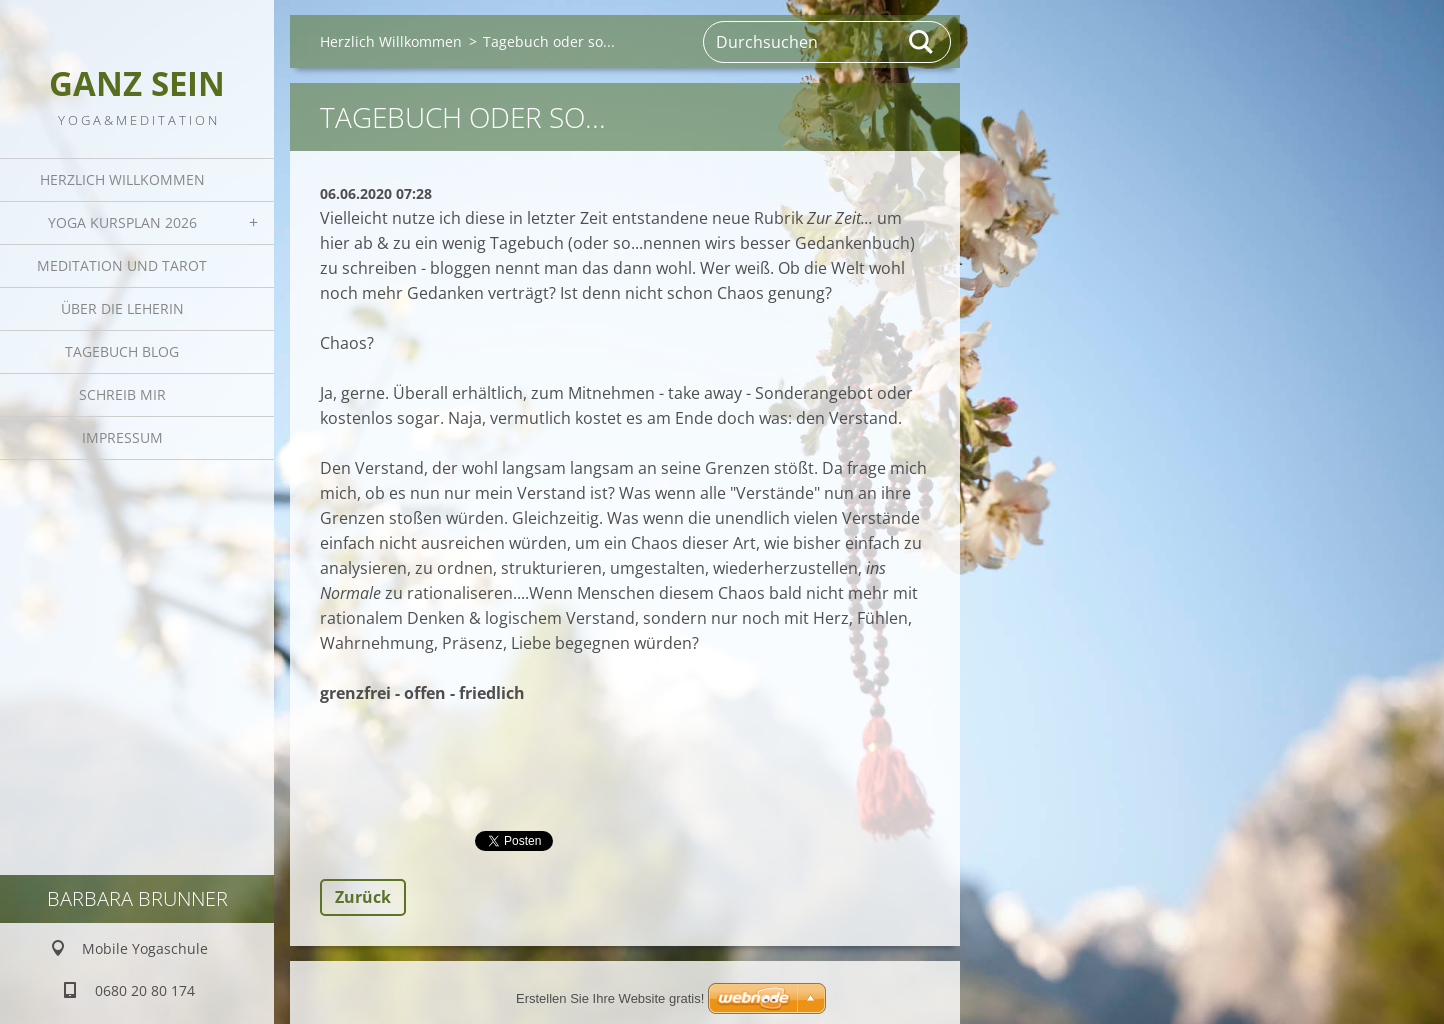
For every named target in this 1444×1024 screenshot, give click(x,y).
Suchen (922, 42)
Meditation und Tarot (122, 265)
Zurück (363, 897)
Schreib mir (122, 394)
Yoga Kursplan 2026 (122, 222)
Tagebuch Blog (122, 351)
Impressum (122, 437)
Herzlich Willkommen (122, 179)
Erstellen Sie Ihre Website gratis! (610, 998)
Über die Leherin (122, 308)
